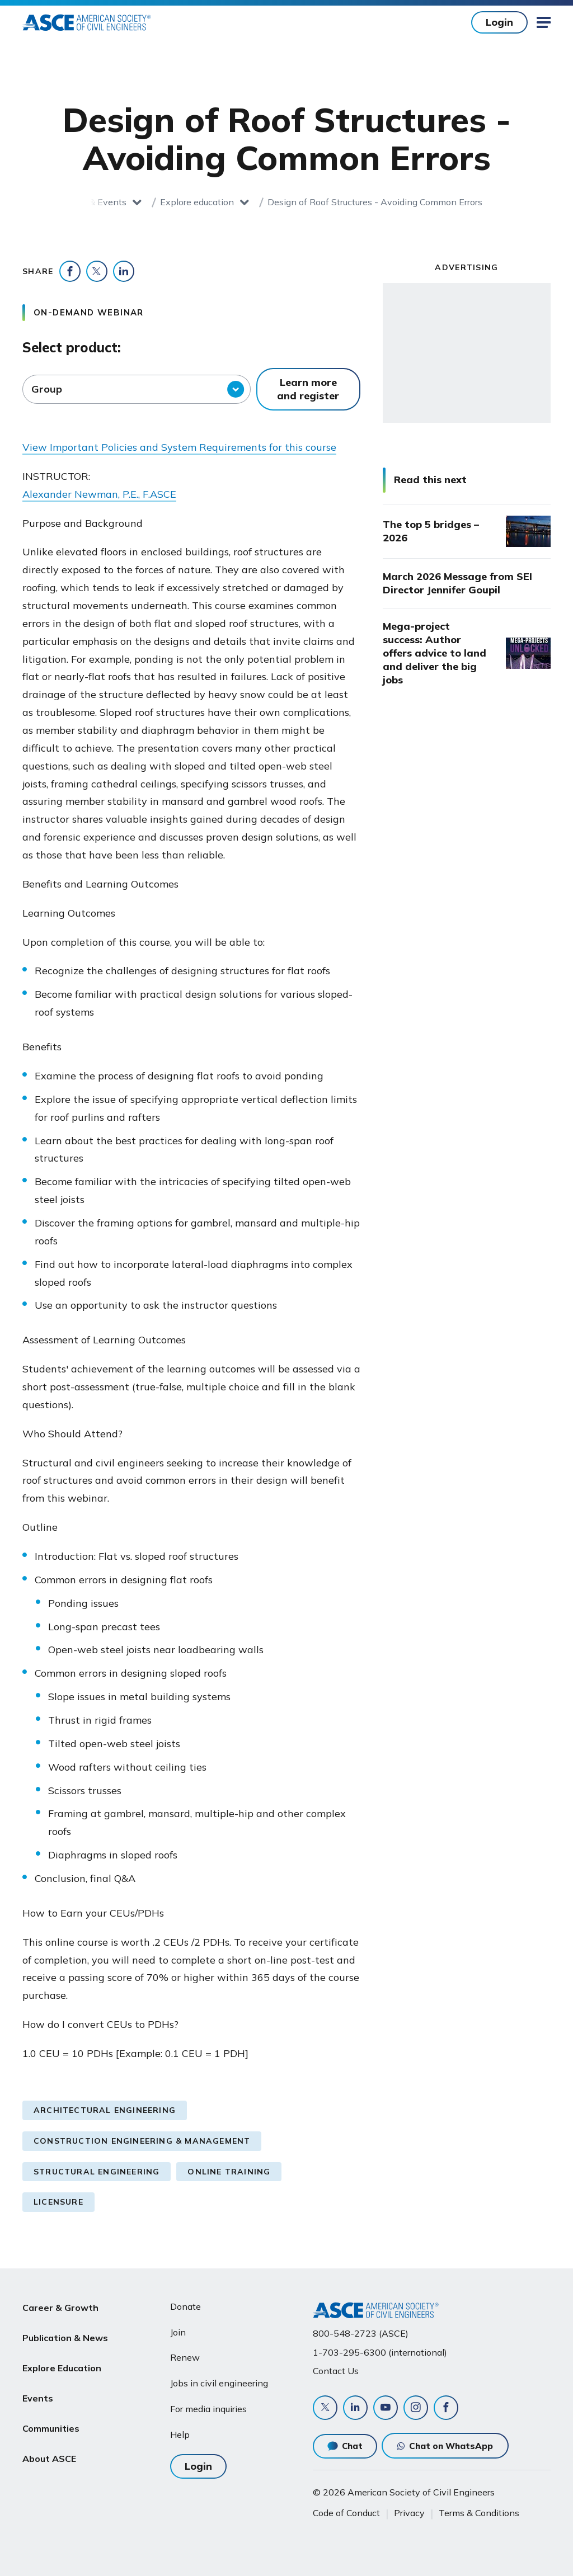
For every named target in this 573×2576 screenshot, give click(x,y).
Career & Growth (60, 2306)
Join (178, 2332)
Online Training (228, 2172)
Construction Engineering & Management (142, 2141)
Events (37, 2386)
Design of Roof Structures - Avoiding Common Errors (374, 201)
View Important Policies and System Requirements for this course (179, 447)
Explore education (197, 201)
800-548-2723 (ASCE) (360, 2333)
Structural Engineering (96, 2172)
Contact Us (336, 2370)
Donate (185, 2306)
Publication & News (65, 2333)
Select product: (71, 347)
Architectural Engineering (105, 2110)
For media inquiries (208, 2408)
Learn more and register (308, 389)
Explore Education (61, 2359)
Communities (50, 2413)
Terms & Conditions (479, 2512)
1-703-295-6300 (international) (380, 2352)
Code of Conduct (346, 2512)
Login (499, 22)
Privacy (409, 2512)
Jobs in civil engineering (219, 2383)
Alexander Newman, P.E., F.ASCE (99, 494)
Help (180, 2434)
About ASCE (49, 2440)
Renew (185, 2357)
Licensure (58, 2202)
